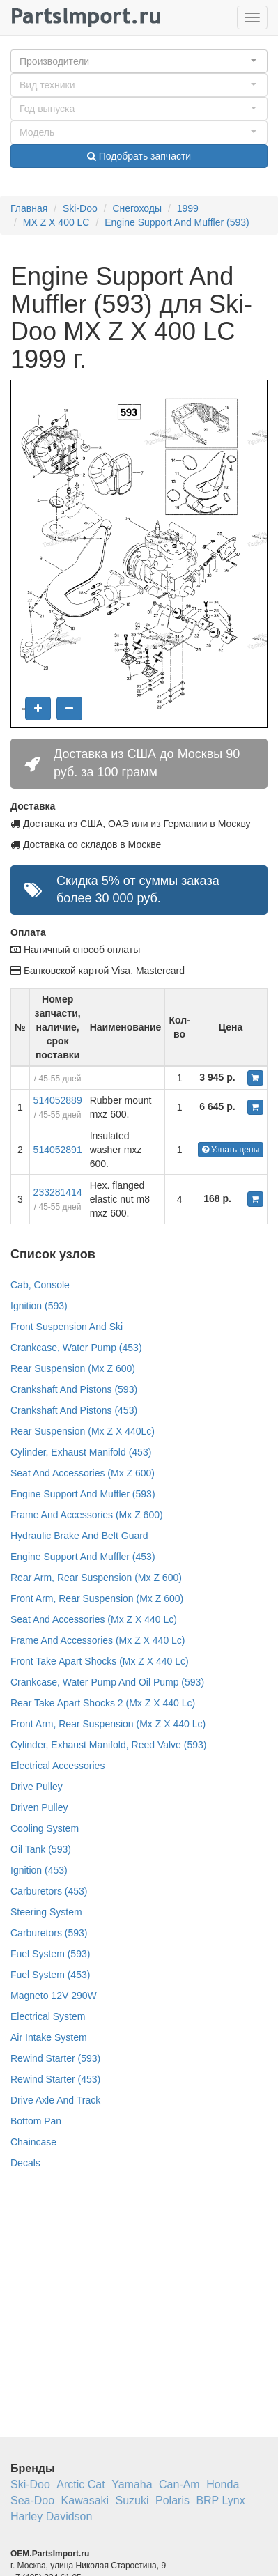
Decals (25, 2162)
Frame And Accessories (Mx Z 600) (86, 1514)
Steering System (46, 1912)
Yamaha (131, 2484)
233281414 (57, 1192)
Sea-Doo (32, 2500)
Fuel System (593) (50, 1953)
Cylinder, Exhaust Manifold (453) (80, 1452)
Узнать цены (231, 1150)
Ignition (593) (39, 1305)
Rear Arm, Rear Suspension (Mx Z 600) (96, 1577)
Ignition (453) (39, 1870)
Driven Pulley (39, 1807)
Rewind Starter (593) (55, 2058)
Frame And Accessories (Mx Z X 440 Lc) (97, 1640)
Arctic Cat (80, 2484)
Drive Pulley (36, 1786)
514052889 (57, 1100)
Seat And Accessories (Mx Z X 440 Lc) (93, 1619)
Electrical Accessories (57, 1765)
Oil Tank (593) (40, 1849)
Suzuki (132, 2500)
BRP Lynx (220, 2500)
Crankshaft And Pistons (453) (73, 1410)
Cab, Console (40, 1284)
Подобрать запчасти (139, 156)
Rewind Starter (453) (55, 2079)
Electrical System (47, 2016)
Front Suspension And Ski (66, 1326)
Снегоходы (137, 208)
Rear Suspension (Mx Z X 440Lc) (82, 1431)
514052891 (57, 1149)
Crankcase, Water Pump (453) (76, 1347)
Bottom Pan (35, 2121)
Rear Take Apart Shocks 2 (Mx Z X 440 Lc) (102, 1703)
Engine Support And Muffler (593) (177, 222)
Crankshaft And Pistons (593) (73, 1389)
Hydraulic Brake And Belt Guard (79, 1535)
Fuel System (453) (50, 1974)
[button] (139, 61)
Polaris (172, 2500)
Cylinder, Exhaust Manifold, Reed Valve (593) (108, 1744)
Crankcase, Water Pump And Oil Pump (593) (107, 1682)
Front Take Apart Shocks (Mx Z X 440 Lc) (99, 1661)
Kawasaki (85, 2500)
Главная (28, 208)
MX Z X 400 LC (56, 222)
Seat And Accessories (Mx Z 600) (82, 1473)
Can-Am (179, 2484)
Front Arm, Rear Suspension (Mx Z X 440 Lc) (108, 1723)
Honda (222, 2484)
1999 (188, 208)
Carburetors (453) (49, 1891)
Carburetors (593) (49, 1932)
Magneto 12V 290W (53, 1995)
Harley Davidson (51, 2516)
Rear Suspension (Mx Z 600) (72, 1368)
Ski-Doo (80, 208)
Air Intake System (48, 2037)
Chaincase (33, 2141)
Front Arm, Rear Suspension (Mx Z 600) (96, 1598)
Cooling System (44, 1828)
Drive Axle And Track (55, 2100)
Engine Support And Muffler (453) (82, 1556)
